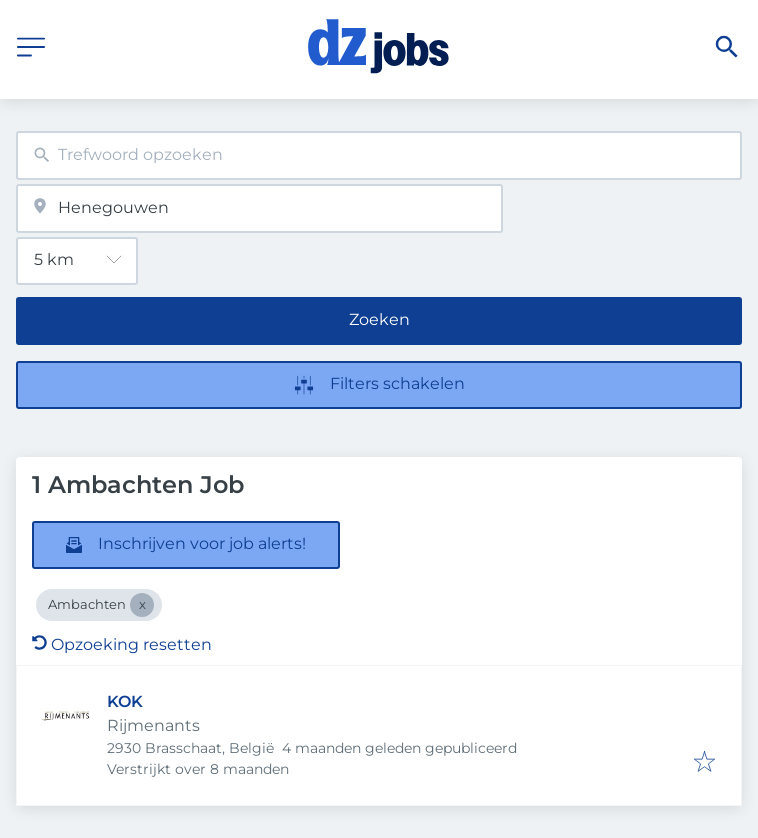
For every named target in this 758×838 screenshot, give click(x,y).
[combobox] (379, 155)
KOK (125, 701)
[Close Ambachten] (142, 605)
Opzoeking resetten (122, 644)
